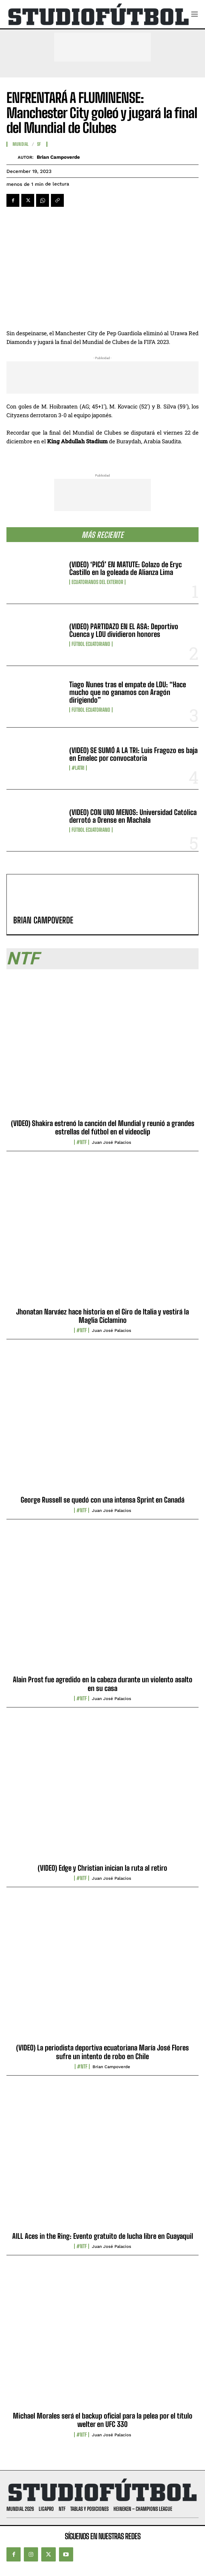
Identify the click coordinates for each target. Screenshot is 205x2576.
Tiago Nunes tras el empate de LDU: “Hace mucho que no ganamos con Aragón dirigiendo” (127, 692)
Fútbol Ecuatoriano (91, 644)
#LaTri (78, 767)
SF (39, 144)
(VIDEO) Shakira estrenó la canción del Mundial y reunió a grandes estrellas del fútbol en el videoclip (102, 1127)
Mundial (21, 144)
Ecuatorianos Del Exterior (97, 582)
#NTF (81, 1142)
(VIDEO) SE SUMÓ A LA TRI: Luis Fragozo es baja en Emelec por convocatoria (133, 754)
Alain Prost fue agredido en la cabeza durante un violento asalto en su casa (102, 1683)
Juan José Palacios (111, 1142)
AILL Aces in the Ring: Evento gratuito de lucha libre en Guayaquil (102, 2236)
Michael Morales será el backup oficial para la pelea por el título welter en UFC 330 (102, 2420)
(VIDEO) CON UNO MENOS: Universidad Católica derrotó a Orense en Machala (133, 816)
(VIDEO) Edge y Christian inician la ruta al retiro (102, 1868)
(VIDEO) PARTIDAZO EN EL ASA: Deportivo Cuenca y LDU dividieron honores (123, 630)
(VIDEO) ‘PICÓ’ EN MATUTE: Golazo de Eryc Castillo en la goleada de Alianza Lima (125, 568)
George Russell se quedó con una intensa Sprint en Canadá (102, 1499)
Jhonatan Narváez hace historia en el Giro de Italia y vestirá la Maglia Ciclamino (102, 1315)
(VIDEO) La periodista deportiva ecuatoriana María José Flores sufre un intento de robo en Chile (102, 2051)
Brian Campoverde (58, 157)
